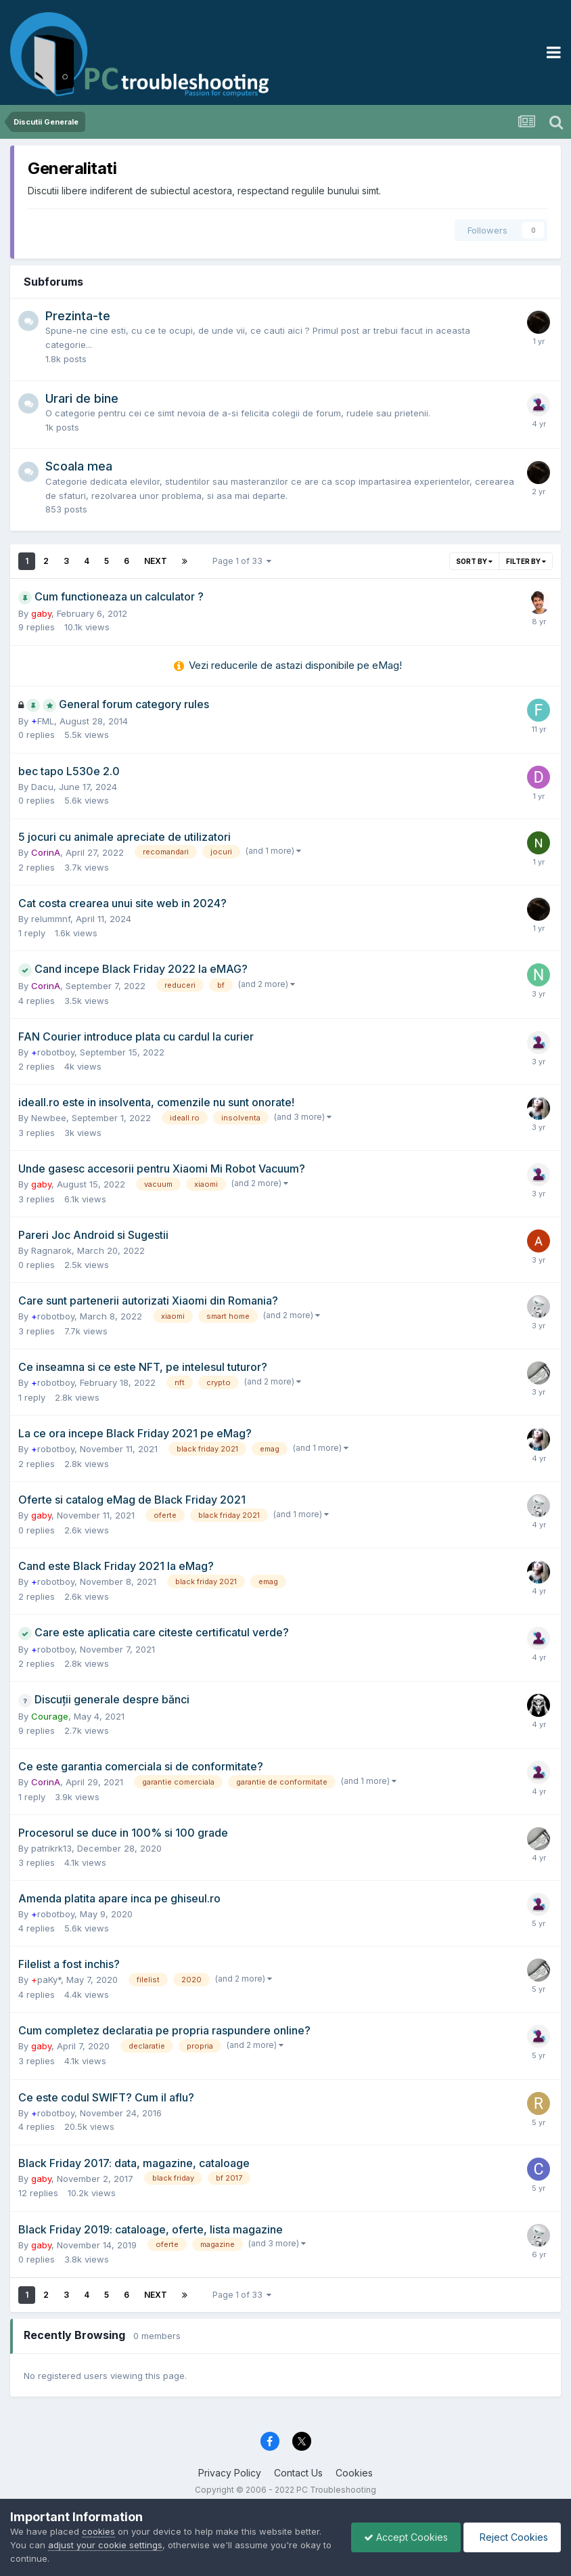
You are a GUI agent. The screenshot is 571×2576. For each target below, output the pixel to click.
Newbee (48, 1117)
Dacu (42, 786)
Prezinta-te (77, 316)
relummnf (50, 918)
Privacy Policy (229, 2473)
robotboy (52, 1052)
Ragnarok (51, 1250)
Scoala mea (78, 466)
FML (42, 721)
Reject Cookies (511, 2537)
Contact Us (298, 2473)
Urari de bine (81, 398)
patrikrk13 (51, 1848)
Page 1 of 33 (241, 561)
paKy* (46, 1979)
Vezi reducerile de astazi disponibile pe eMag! (295, 665)
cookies (98, 2531)
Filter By (526, 561)
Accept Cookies (402, 2537)
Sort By (474, 561)
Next (155, 561)
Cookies (354, 2473)
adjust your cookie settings (105, 2544)
